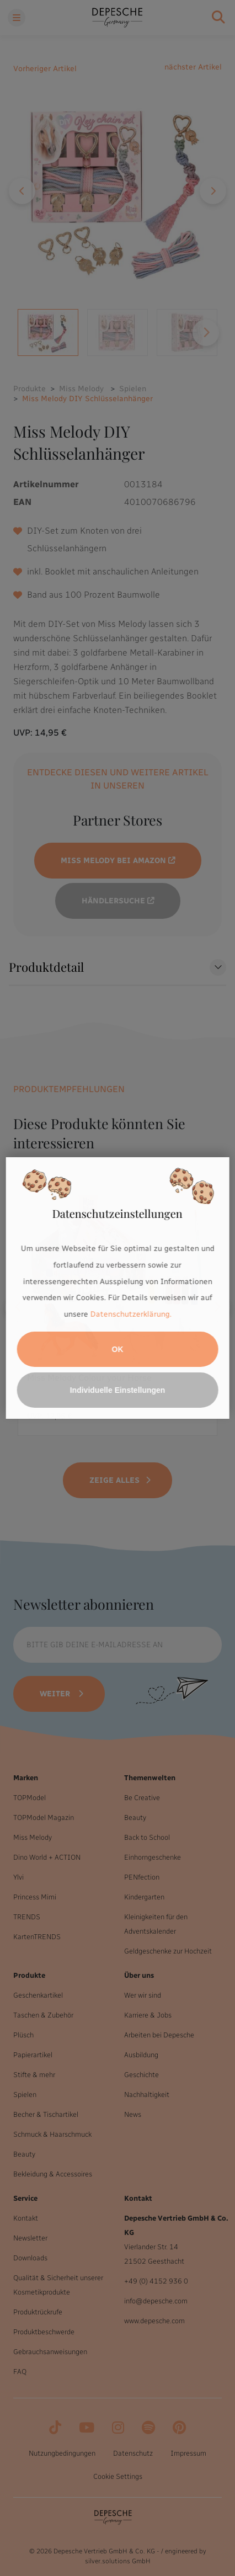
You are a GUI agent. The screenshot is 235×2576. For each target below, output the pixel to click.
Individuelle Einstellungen (117, 1390)
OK (118, 1349)
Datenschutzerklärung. (131, 1314)
